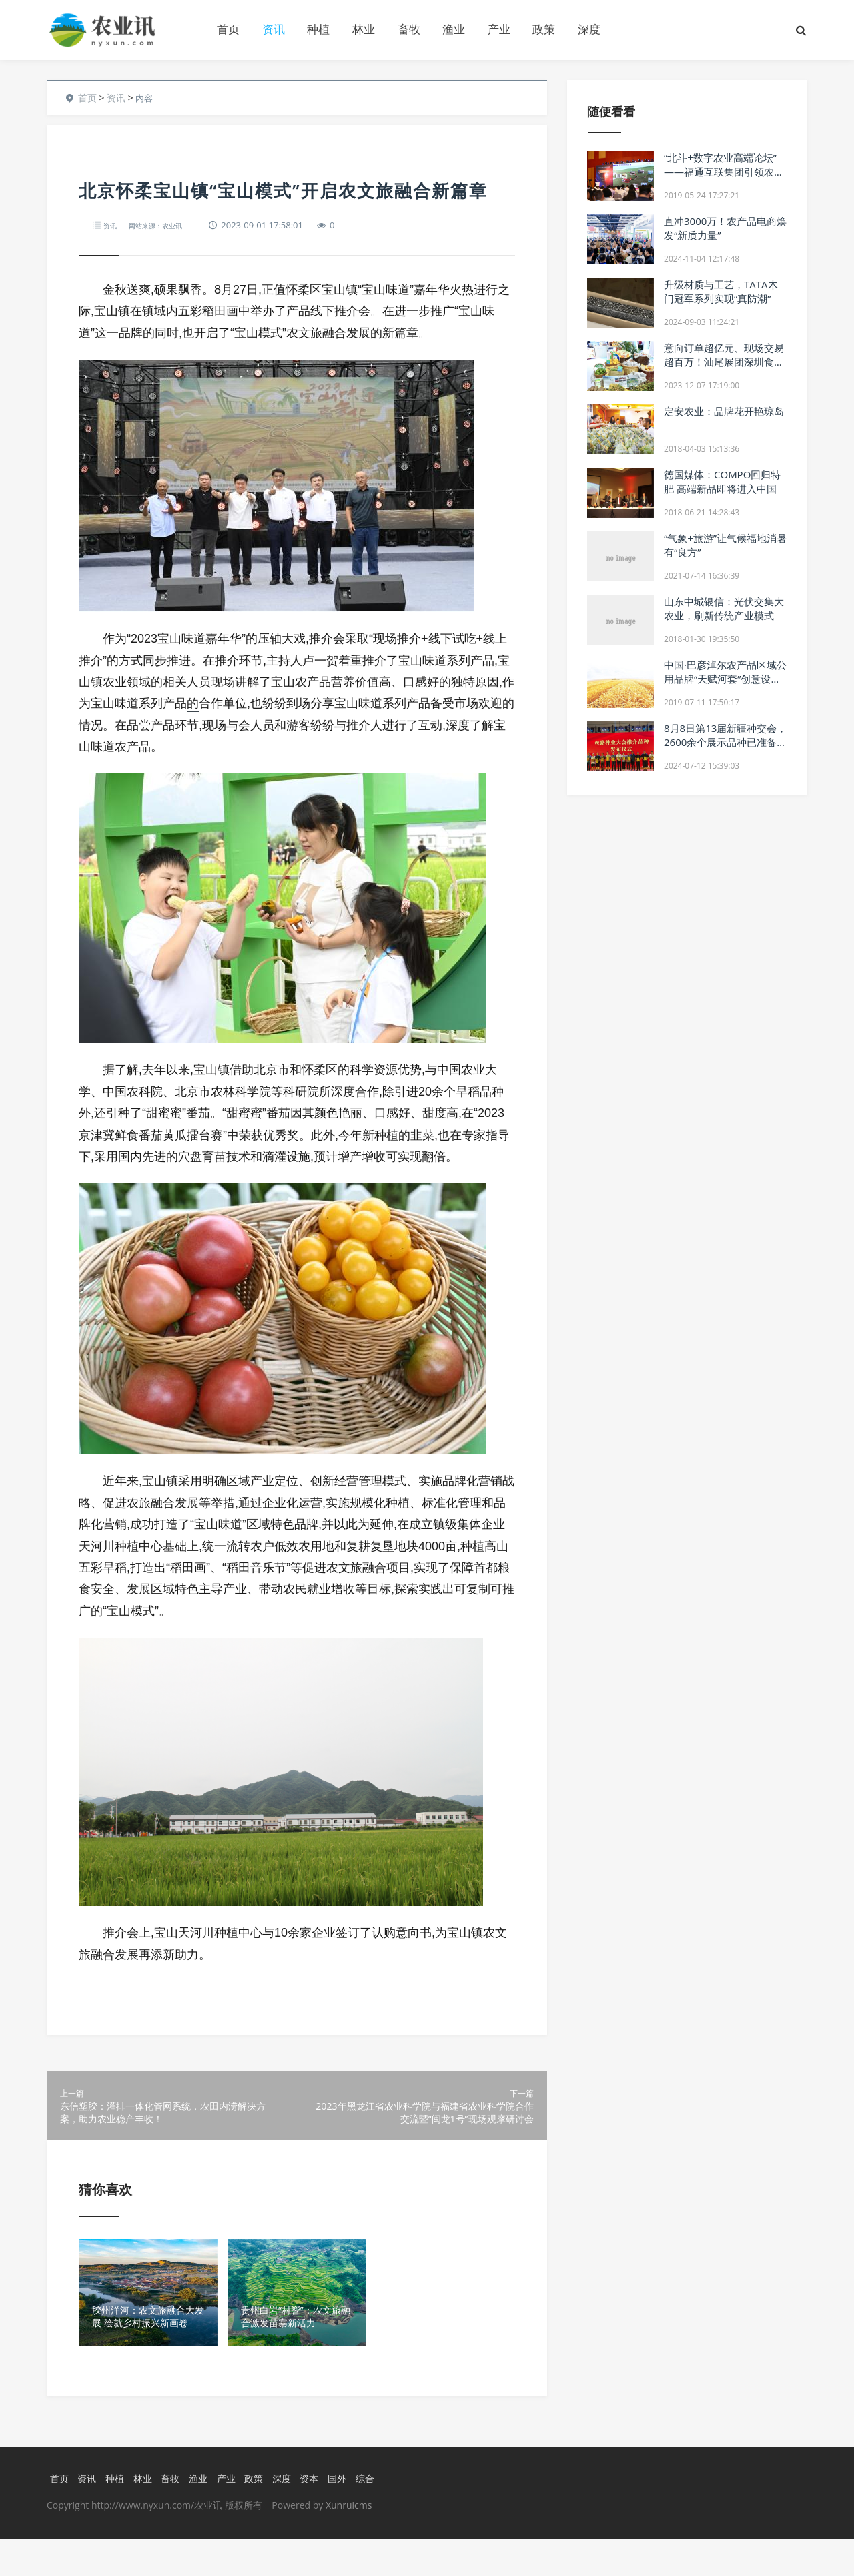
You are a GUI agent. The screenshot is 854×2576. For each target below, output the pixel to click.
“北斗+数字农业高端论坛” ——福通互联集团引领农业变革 (724, 171)
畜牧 (409, 29)
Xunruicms (349, 2542)
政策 (543, 29)
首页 (228, 29)
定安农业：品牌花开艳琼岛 (724, 411)
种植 (318, 29)
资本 (319, 2515)
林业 (363, 29)
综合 (377, 2515)
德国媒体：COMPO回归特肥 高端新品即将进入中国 (722, 481)
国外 (348, 2515)
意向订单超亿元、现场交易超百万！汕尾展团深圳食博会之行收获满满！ (724, 361)
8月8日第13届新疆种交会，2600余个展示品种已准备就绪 (725, 742)
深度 (589, 29)
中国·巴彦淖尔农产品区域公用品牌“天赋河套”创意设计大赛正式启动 (725, 678)
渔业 (453, 29)
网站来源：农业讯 (167, 225)
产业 (499, 29)
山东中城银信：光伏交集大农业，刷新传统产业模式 (724, 608)
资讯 (273, 29)
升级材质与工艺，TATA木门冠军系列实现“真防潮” (721, 291)
